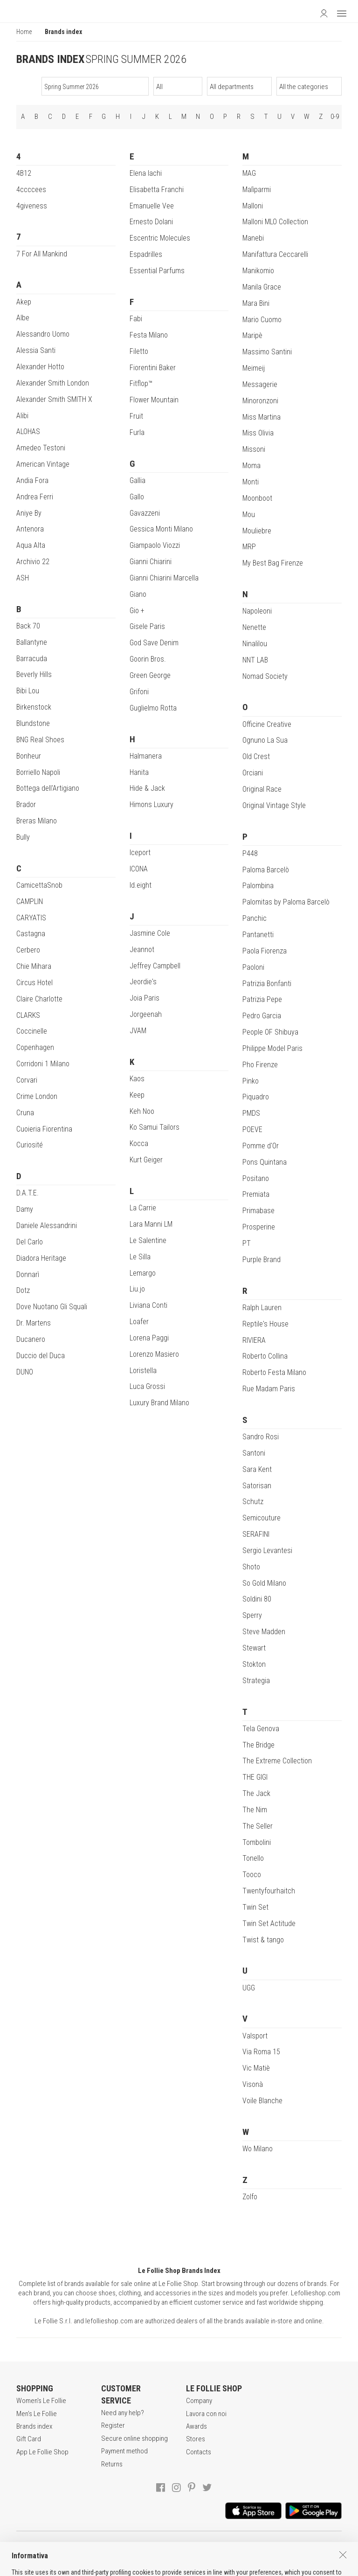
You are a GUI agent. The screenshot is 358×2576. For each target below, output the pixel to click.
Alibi (22, 415)
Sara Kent (257, 1469)
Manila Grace (261, 287)
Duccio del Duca (40, 1355)
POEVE (252, 1129)
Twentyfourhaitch (268, 1890)
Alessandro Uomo (42, 334)
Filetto (139, 351)
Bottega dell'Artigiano (47, 788)
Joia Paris (144, 998)
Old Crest (256, 756)
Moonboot (257, 498)
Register (113, 2425)
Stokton (254, 1664)
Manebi (253, 238)
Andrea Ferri (34, 496)
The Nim (254, 1809)
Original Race (262, 789)
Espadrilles (146, 254)
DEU (202, 2567)
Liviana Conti (148, 1305)
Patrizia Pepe (262, 999)
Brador (26, 804)
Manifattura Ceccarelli (275, 254)
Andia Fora (32, 480)
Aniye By (28, 513)
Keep (137, 1095)
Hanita (139, 772)
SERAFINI (255, 1534)
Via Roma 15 (261, 2051)
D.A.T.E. (27, 1192)
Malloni (252, 205)
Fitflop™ (141, 383)
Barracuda (31, 658)
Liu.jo (137, 1289)
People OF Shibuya (270, 1032)
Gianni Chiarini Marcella (164, 577)
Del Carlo (29, 1241)
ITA (180, 2567)
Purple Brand (261, 1259)
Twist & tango (263, 1939)
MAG (249, 173)
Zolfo (249, 2196)
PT (246, 1243)
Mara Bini (255, 303)
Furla (137, 432)
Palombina (258, 885)
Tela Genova (260, 1728)
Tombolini (256, 1842)
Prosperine (258, 1226)
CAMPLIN (29, 901)
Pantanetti (258, 934)
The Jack (256, 1793)
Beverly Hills (34, 674)
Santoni (253, 1453)
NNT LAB (255, 660)
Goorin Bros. (148, 659)
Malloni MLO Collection (275, 221)
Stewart (254, 1648)
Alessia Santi (35, 350)
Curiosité (29, 1144)
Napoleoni (257, 611)
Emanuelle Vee (152, 205)
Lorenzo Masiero (154, 1354)
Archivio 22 (32, 561)
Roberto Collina (265, 1356)
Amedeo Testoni (40, 447)
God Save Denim (154, 642)
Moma (251, 465)
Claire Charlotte (39, 998)
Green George (150, 675)
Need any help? (122, 2413)
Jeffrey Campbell (155, 965)
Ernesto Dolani (151, 221)
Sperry (252, 1615)
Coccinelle (31, 1031)
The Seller (257, 1826)
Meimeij (253, 368)
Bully (23, 837)
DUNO (24, 1371)
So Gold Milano (264, 1583)
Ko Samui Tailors (154, 1127)
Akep (23, 301)
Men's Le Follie (36, 2414)
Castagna (30, 933)
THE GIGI (255, 1777)
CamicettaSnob (39, 885)
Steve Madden (263, 1631)
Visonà (252, 2084)
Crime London (36, 1096)
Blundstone (33, 723)
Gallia (137, 480)
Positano (255, 1178)
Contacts (198, 2452)
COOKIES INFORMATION (259, 2547)
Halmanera (146, 756)
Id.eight (140, 885)
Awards (196, 2426)
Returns (112, 2464)
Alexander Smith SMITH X (54, 399)
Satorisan (256, 1485)
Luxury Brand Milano (159, 1402)
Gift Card (28, 2439)
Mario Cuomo (262, 319)
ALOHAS (28, 431)
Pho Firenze (260, 1064)
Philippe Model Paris (272, 1048)
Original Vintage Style (274, 805)
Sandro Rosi (260, 1436)
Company (199, 2400)
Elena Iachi (146, 173)
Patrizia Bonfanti (266, 983)
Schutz (252, 1501)
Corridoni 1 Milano (42, 1063)
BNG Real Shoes (40, 739)
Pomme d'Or (260, 1145)
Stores (195, 2439)
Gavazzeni (145, 513)
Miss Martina (261, 417)
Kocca (139, 1143)
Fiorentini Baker (153, 367)
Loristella (143, 1370)
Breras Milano (36, 820)
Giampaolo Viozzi (155, 545)
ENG (191, 2567)
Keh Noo (142, 1111)
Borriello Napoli (38, 772)
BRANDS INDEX (50, 59)
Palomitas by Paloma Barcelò (286, 902)
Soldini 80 (256, 1599)
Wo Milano (257, 2148)
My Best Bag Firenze (272, 563)
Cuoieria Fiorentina (44, 1129)
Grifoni (139, 691)
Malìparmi (256, 189)
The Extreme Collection (277, 1760)
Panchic (254, 918)
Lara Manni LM (151, 1224)
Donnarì (27, 1274)
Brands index (34, 2426)
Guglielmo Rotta (153, 708)
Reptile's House (265, 1323)
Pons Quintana (264, 1162)
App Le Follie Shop (42, 2452)
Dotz (23, 1290)
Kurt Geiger (146, 1159)
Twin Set (255, 1907)
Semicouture (261, 1517)
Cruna (25, 1112)
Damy (24, 1209)
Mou (248, 514)
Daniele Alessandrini (46, 1225)
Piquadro (255, 1096)
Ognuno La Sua (265, 740)
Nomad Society (265, 676)
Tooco (251, 1874)
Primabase (258, 1210)
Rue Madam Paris (268, 1388)
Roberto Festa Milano (274, 1372)
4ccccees (31, 189)
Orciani (252, 772)
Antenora (30, 529)
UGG (248, 1987)
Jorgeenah (146, 1014)
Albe (22, 317)
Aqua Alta (30, 545)
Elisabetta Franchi (157, 189)
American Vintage (42, 464)
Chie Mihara (33, 966)
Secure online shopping (134, 2438)
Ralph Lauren (262, 1307)
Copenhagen (35, 1047)
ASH (22, 577)
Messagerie (259, 384)
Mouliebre (256, 530)
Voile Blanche (262, 2100)
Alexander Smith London (52, 383)
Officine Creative (266, 724)
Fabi (136, 318)
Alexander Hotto (40, 366)
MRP (249, 546)
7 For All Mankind (41, 253)
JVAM (138, 1030)
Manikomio (258, 270)
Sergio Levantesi (267, 1550)
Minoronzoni (260, 400)
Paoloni (253, 967)
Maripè (252, 335)
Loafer (139, 1321)
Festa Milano (149, 335)
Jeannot (142, 949)
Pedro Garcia (261, 1015)
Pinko (250, 1081)
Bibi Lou (27, 690)
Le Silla (140, 1256)
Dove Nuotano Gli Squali (51, 1306)
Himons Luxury (151, 804)
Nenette (254, 627)
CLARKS (28, 1015)
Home (24, 31)
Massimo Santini (267, 351)
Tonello (253, 1858)
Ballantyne (31, 642)
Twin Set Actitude (269, 1923)
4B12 (23, 173)
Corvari (26, 1080)
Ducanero (30, 1339)
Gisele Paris (147, 626)
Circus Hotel (34, 982)
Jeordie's (143, 981)
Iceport (140, 852)
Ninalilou (254, 643)
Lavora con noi (206, 2414)
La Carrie (143, 1207)
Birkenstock (33, 707)
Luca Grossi (147, 1386)
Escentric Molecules (160, 238)
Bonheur (28, 756)
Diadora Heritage (41, 1258)
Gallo (137, 496)
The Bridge (258, 1744)
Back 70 (28, 626)
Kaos (137, 1078)
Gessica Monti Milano (161, 529)
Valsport (255, 2035)
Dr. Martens (33, 1323)
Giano (138, 594)
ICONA (139, 868)
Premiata (255, 1194)
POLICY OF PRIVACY (188, 2547)
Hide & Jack (147, 788)
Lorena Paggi (149, 1337)
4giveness (31, 205)
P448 (250, 853)
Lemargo (143, 1273)
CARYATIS (31, 917)
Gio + (137, 610)
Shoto (251, 1566)
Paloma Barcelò (265, 869)
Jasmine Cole (150, 933)
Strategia (256, 1680)
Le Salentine (148, 1240)
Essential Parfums (157, 270)
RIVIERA (254, 1340)
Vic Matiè (256, 2068)
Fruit (136, 416)
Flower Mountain (154, 399)
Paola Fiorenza (264, 950)
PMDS (251, 1113)
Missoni (253, 449)
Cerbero (28, 950)
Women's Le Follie (41, 2400)
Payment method (124, 2451)
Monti (250, 481)
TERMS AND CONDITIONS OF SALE (104, 2547)
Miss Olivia (258, 432)
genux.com (153, 2567)
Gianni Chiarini (151, 561)
